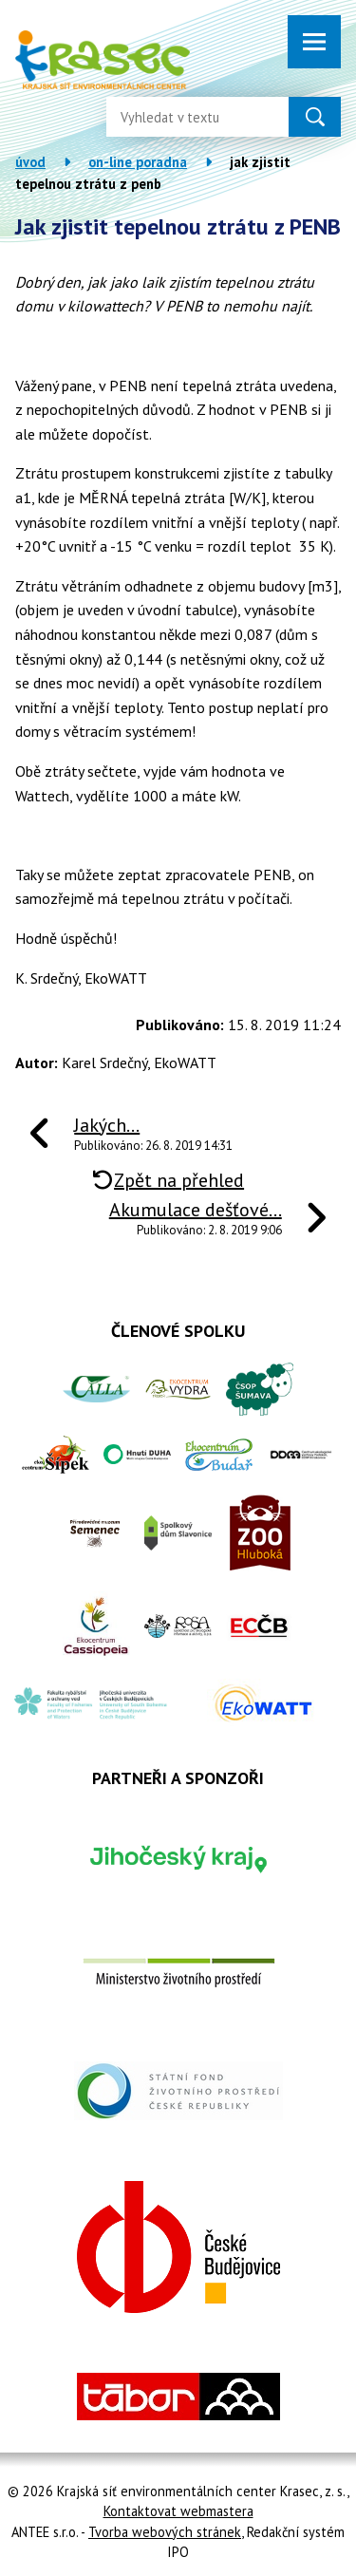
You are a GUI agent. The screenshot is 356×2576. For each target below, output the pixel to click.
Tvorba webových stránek (164, 2532)
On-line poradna (137, 162)
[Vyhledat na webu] (182, 117)
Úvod (30, 162)
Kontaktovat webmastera (178, 2511)
